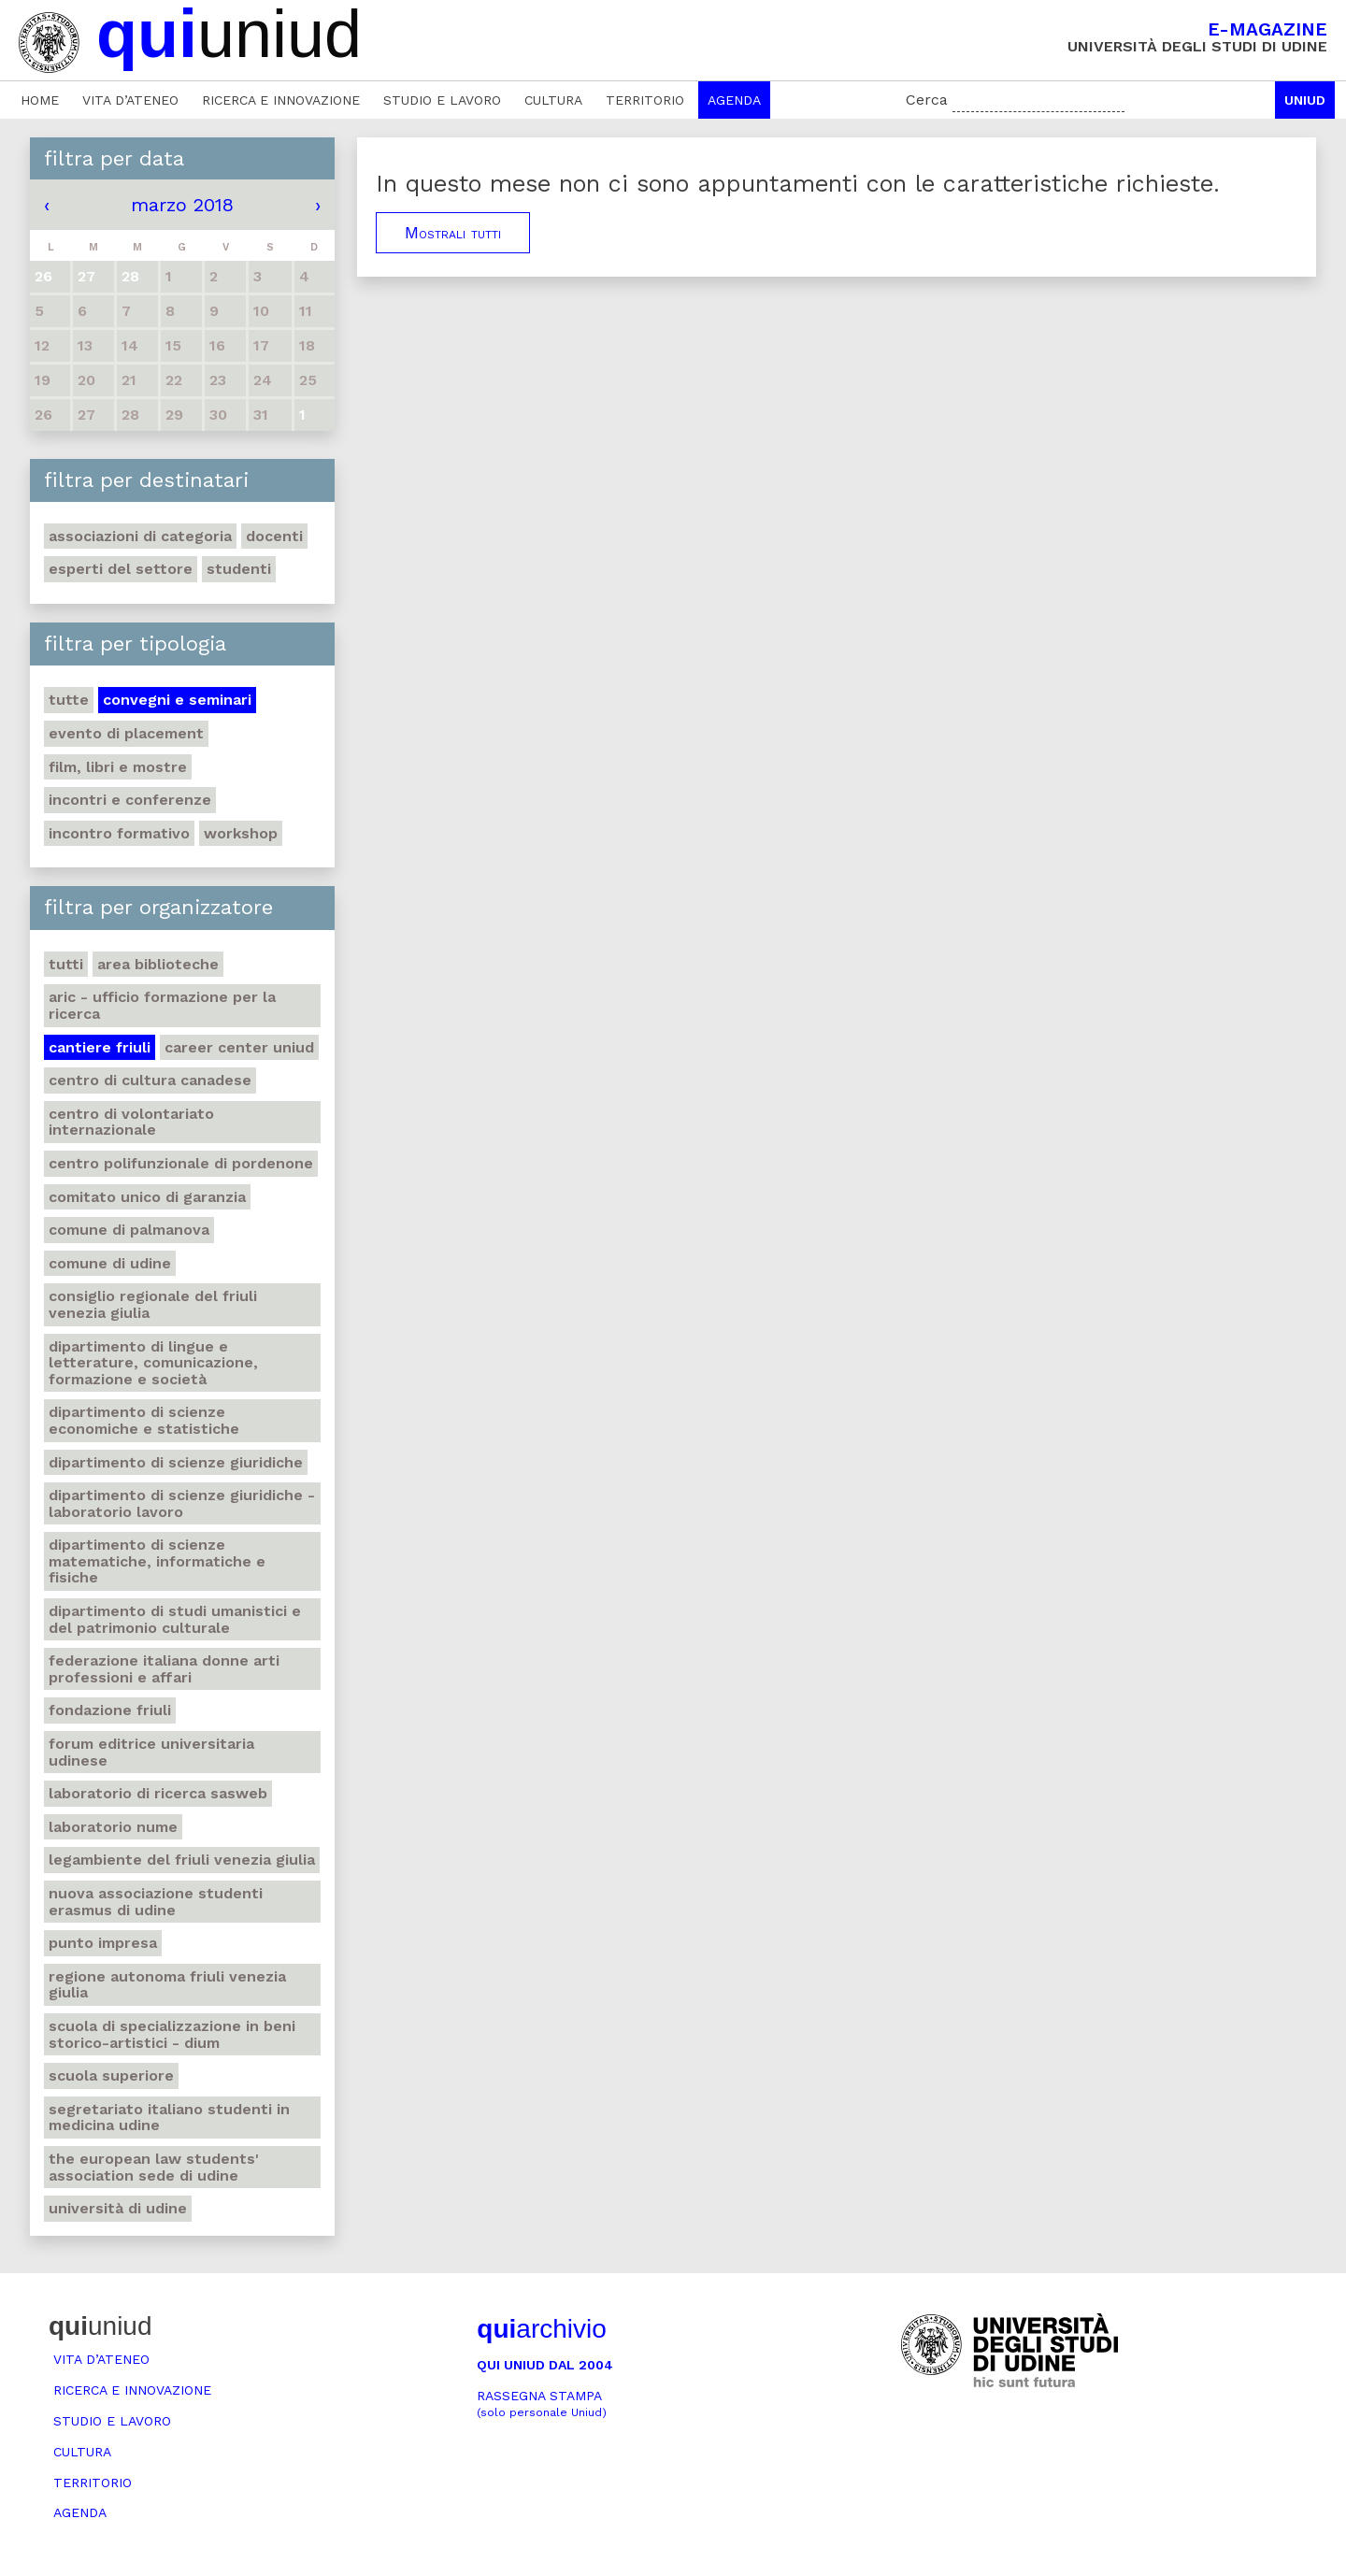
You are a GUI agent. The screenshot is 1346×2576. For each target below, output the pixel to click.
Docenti (274, 536)
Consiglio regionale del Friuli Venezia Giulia (153, 1304)
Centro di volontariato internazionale (131, 1122)
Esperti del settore (121, 569)
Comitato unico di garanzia (147, 1197)
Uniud (1304, 100)
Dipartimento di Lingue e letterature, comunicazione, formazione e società (153, 1363)
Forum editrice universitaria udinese (151, 1752)
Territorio (645, 100)
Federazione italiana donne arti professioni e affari (164, 1669)
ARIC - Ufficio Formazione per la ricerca (162, 1005)
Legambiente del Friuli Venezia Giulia (182, 1859)
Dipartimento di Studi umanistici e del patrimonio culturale (175, 1619)
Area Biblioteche (158, 964)
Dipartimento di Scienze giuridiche (176, 1462)
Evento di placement (126, 733)
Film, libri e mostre (118, 767)
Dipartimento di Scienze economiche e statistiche (144, 1420)
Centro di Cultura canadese (150, 1080)
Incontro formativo (119, 833)
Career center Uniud (239, 1047)
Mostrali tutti (453, 232)
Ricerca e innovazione (281, 100)
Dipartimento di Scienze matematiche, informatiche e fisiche (157, 1561)
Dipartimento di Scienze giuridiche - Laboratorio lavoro (182, 1503)
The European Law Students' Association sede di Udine (154, 2167)
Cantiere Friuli (99, 1047)
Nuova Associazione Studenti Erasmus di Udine (156, 1901)
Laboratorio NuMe (113, 1827)
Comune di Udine (110, 1263)
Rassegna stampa (542, 2403)
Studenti (239, 569)
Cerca (927, 99)
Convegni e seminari (177, 699)
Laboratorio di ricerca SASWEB (158, 1793)
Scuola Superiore (111, 2075)
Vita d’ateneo (130, 100)
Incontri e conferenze (130, 800)
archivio (541, 2328)
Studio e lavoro (442, 100)
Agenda (734, 100)
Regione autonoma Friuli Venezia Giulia (167, 1985)
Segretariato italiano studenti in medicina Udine (169, 2117)
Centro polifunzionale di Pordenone (181, 1163)
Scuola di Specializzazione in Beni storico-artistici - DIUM (172, 2034)
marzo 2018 (182, 204)
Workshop (241, 833)
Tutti (66, 964)
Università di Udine (118, 2208)
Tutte (69, 699)
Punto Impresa (103, 1943)
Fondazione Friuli (110, 1710)
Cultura (553, 100)
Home (40, 100)
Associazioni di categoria (140, 536)
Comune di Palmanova (129, 1229)
